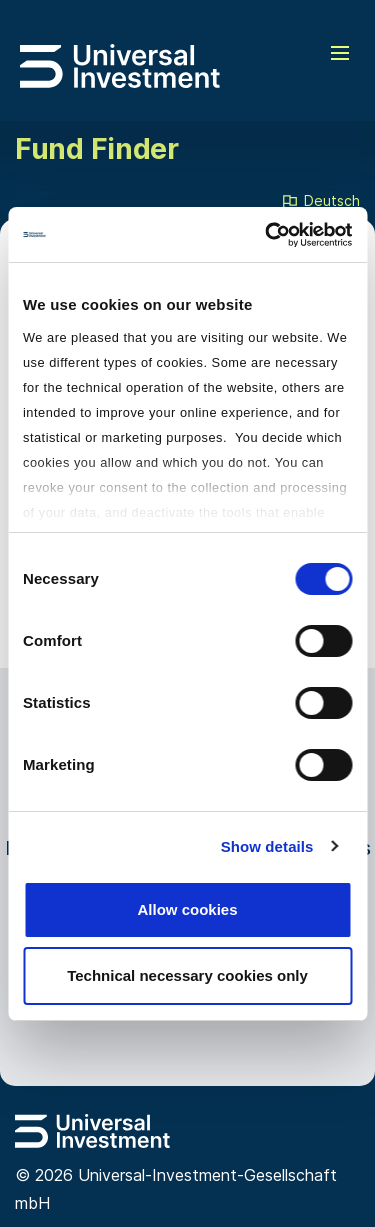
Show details (267, 846)
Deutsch (320, 202)
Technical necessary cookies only (187, 975)
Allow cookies (187, 909)
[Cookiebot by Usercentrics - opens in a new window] (267, 235)
